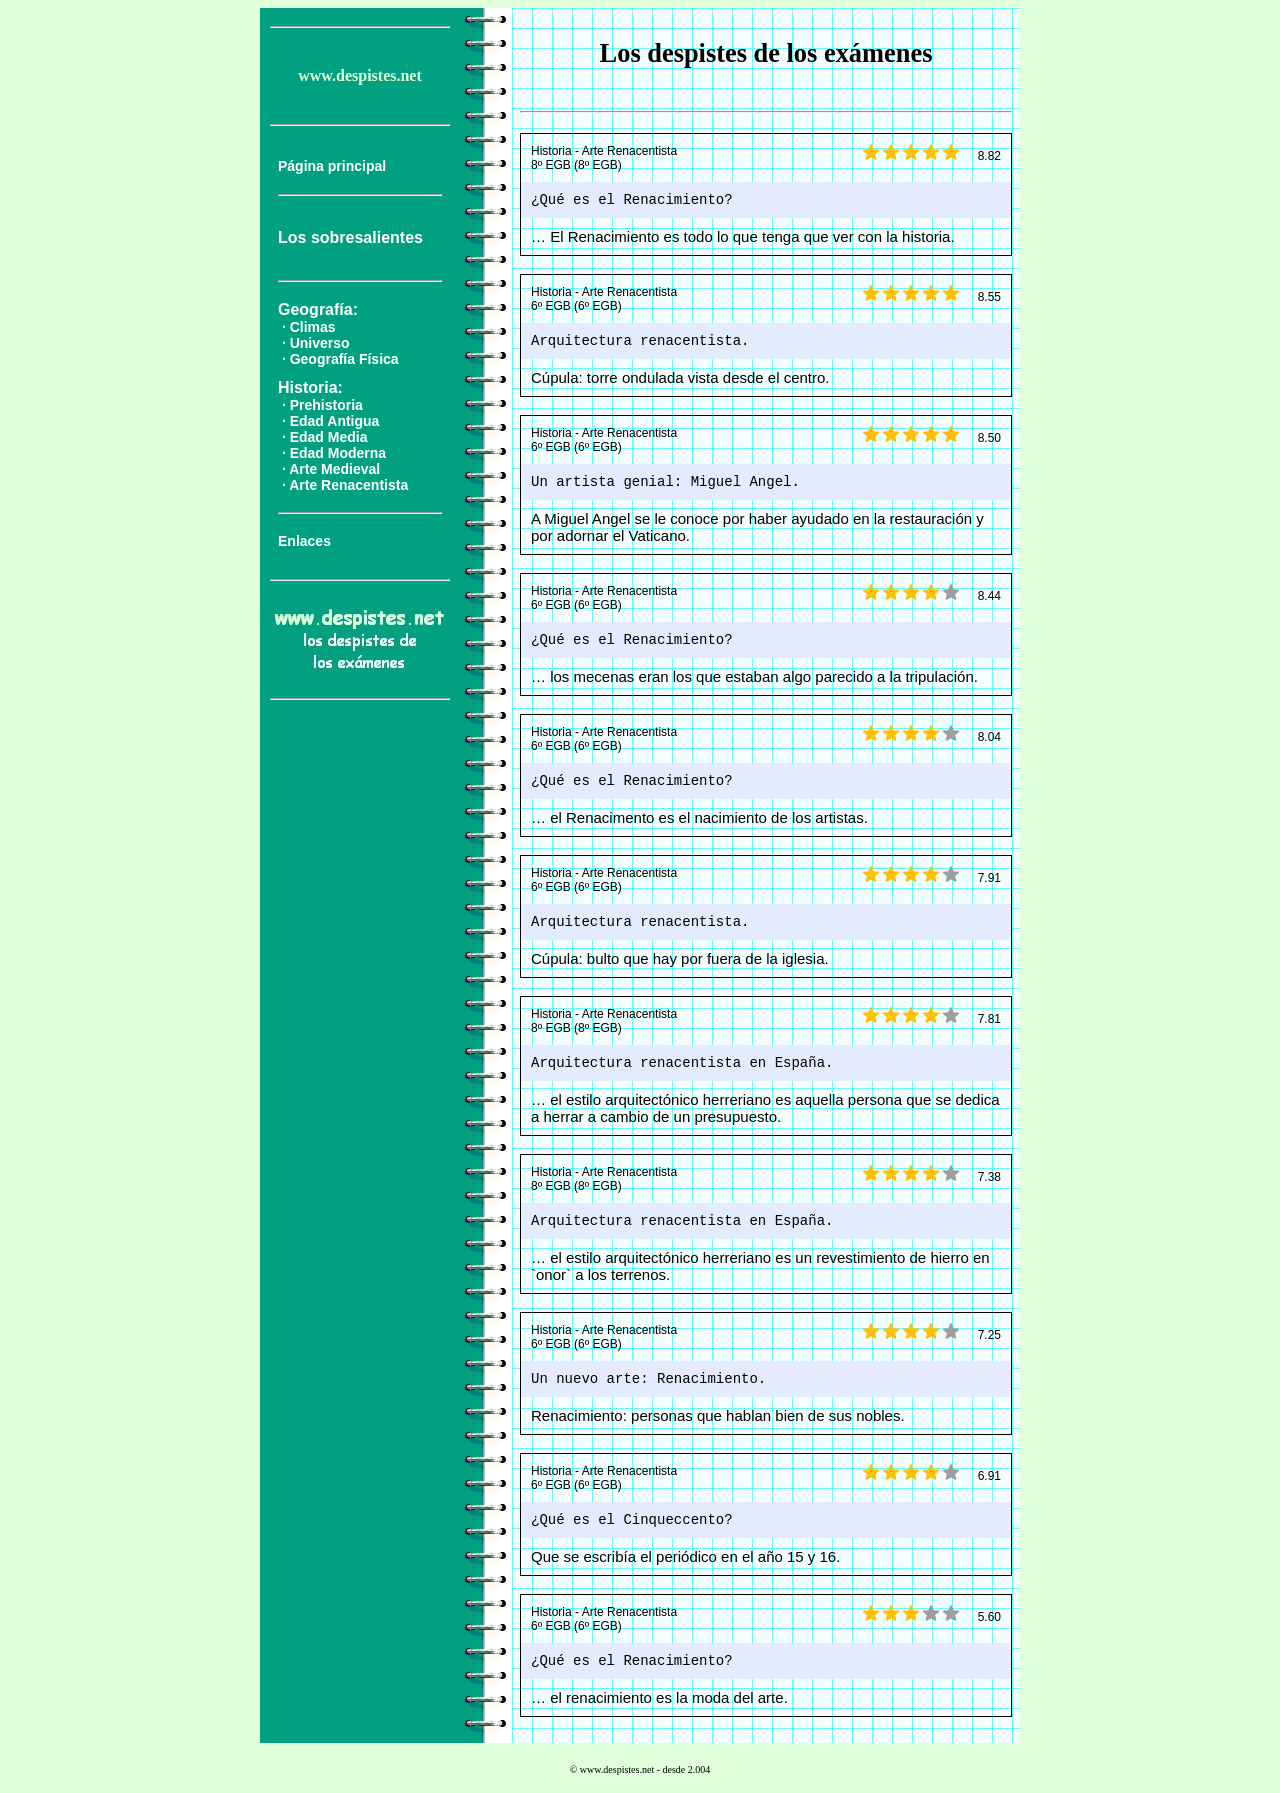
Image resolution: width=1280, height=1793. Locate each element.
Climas (313, 327)
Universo (320, 343)
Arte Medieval (334, 469)
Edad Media (329, 437)
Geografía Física (344, 359)
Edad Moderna (338, 453)
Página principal (332, 166)
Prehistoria (326, 405)
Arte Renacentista (348, 485)
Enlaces (304, 541)
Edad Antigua (335, 421)
